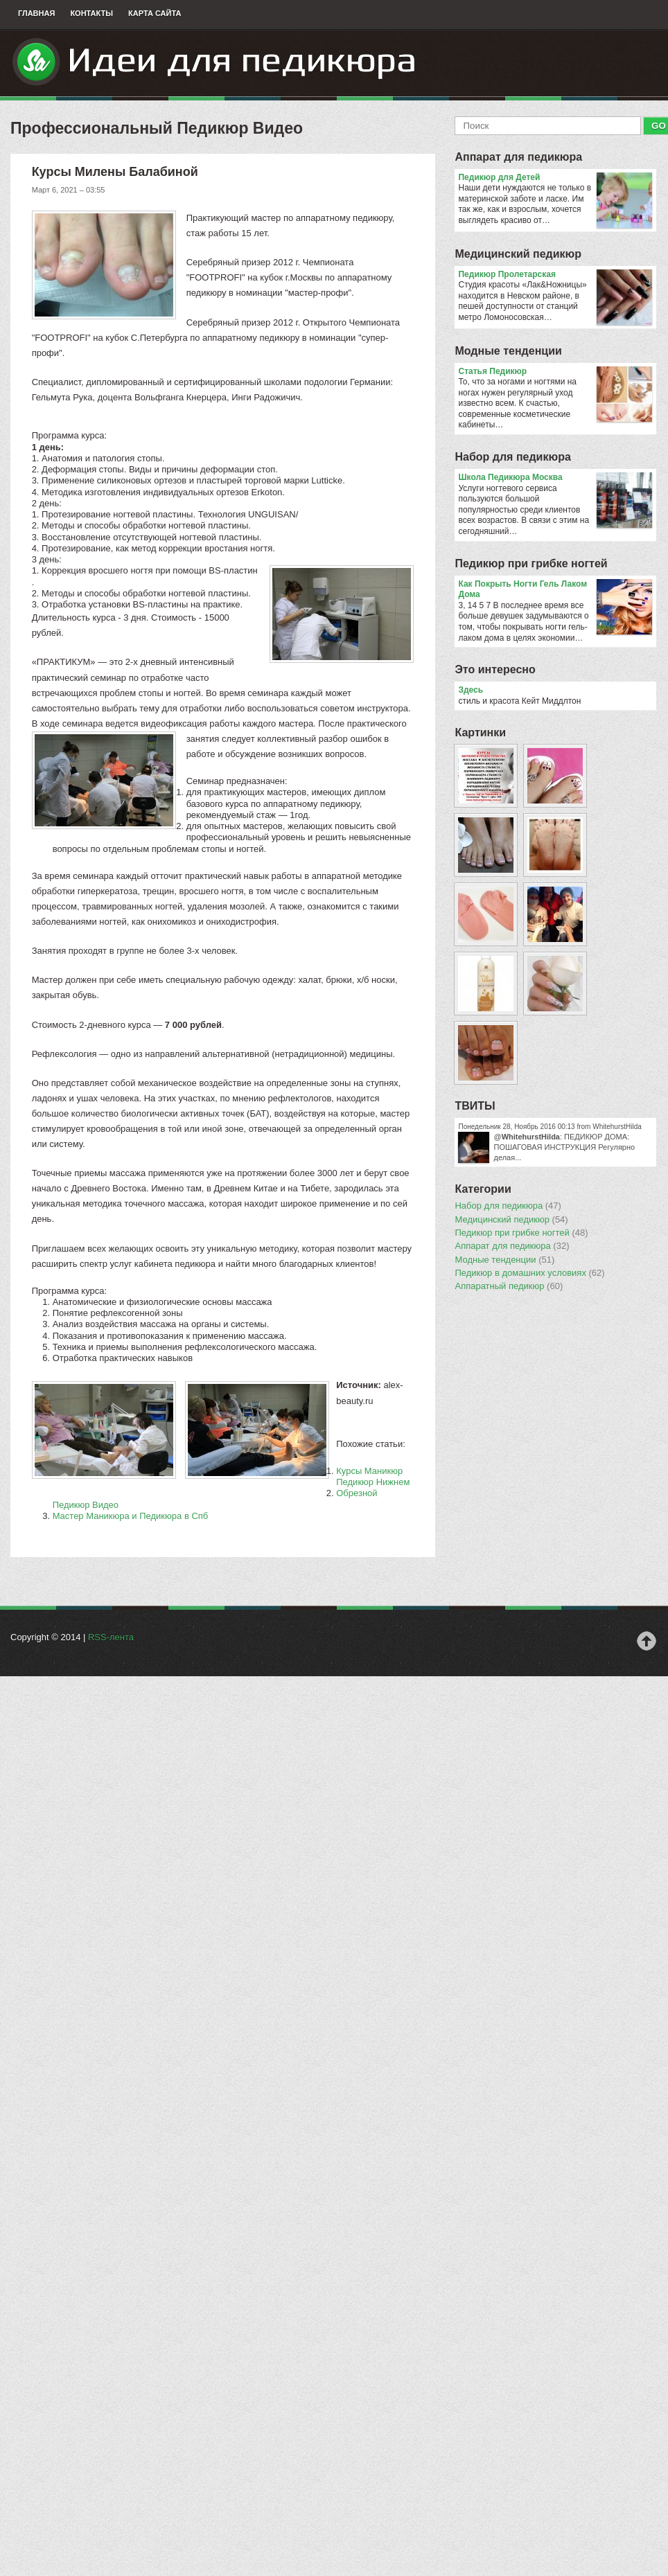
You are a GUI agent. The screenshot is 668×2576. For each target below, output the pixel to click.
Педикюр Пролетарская (554, 275)
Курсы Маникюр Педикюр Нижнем (373, 1476)
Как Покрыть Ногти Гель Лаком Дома (554, 590)
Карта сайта (154, 13)
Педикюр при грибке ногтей (531, 563)
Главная (36, 13)
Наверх (646, 1641)
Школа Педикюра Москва (554, 477)
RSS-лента (111, 1637)
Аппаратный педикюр (509, 1286)
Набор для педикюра (512, 457)
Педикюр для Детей (554, 178)
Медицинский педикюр (518, 254)
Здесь (470, 690)
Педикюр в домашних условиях (529, 1273)
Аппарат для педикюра (518, 157)
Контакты (91, 13)
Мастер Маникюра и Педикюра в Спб (131, 1516)
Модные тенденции (508, 351)
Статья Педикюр (554, 371)
